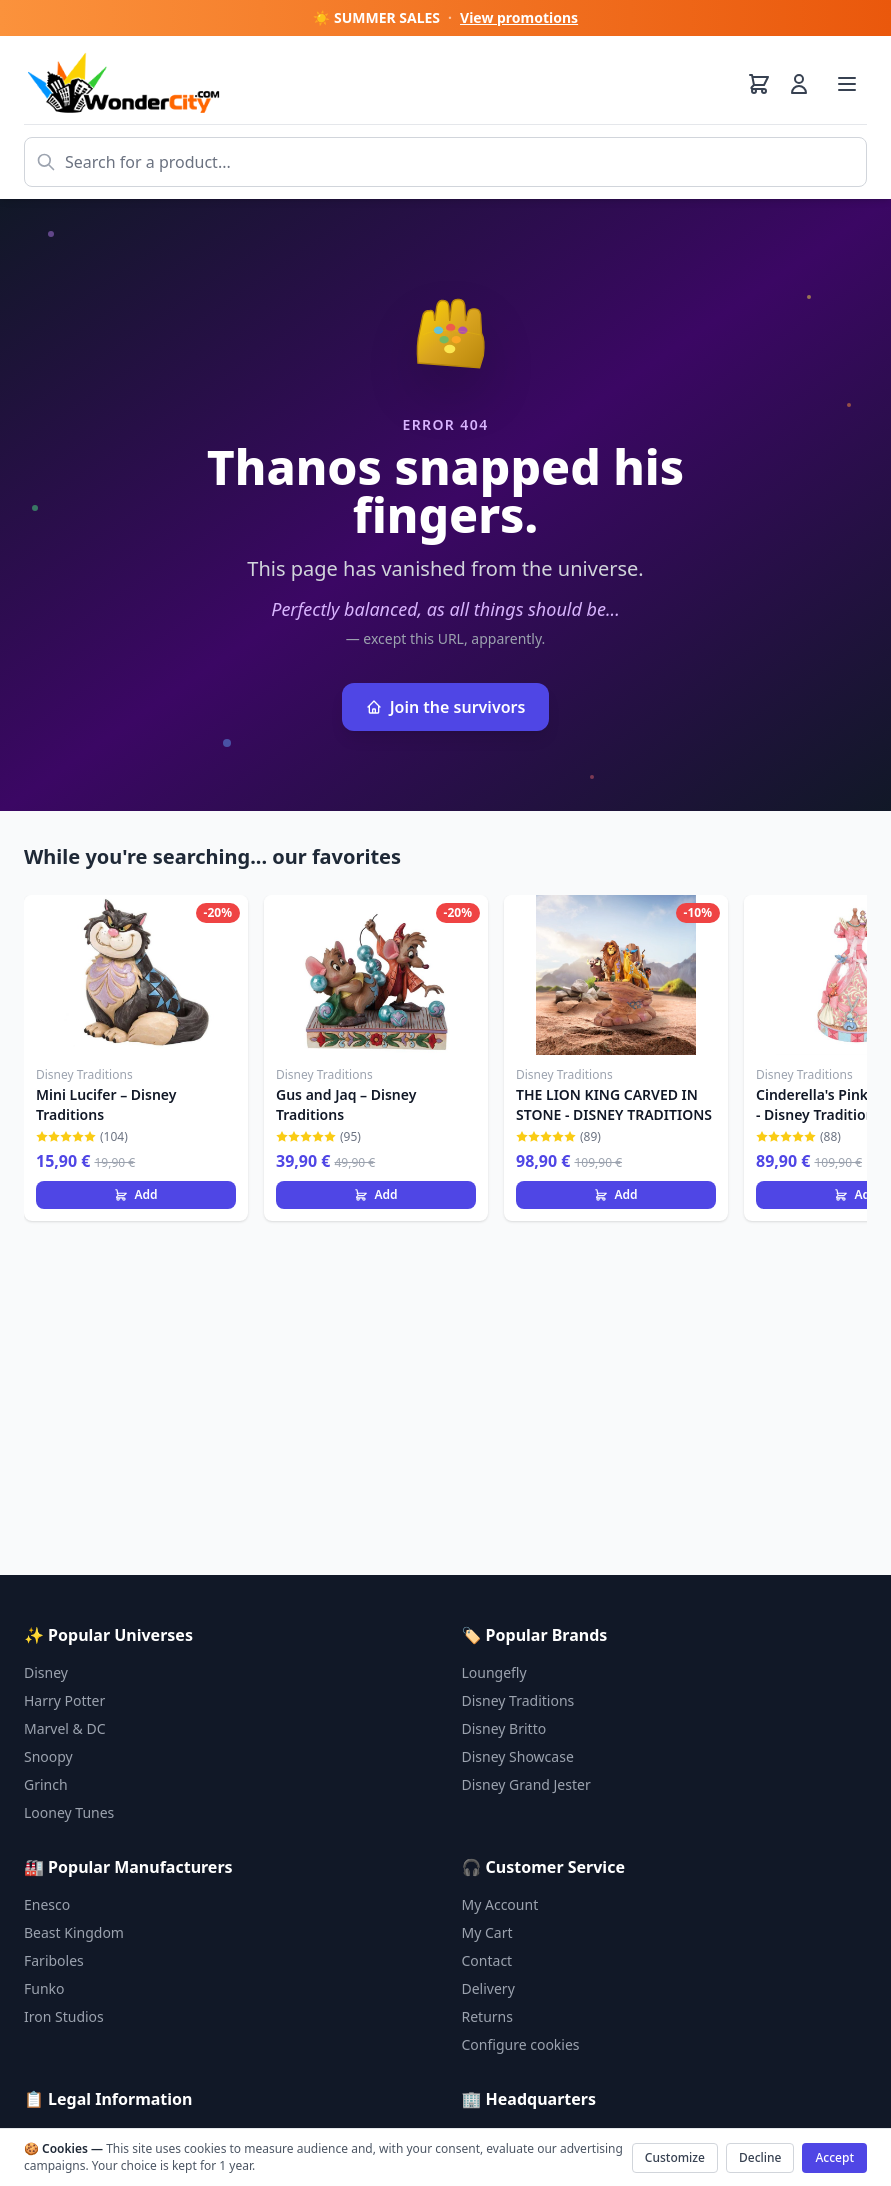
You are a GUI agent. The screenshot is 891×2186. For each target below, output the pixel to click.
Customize (675, 2157)
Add (135, 1194)
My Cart (487, 1932)
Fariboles (54, 1960)
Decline (760, 2157)
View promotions (519, 17)
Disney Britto (504, 1728)
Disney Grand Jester (526, 1784)
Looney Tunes (69, 1812)
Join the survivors (446, 707)
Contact (487, 1960)
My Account (500, 1904)
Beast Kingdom (74, 1932)
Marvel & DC (65, 1728)
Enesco (47, 1904)
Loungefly (494, 1672)
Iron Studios (64, 2016)
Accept (834, 2157)
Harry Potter (64, 1700)
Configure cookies (521, 2044)
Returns (487, 2016)
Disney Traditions (518, 1700)
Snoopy (48, 1756)
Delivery (488, 1988)
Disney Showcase (518, 1756)
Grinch (46, 1784)
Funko (44, 1988)
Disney (46, 1672)
